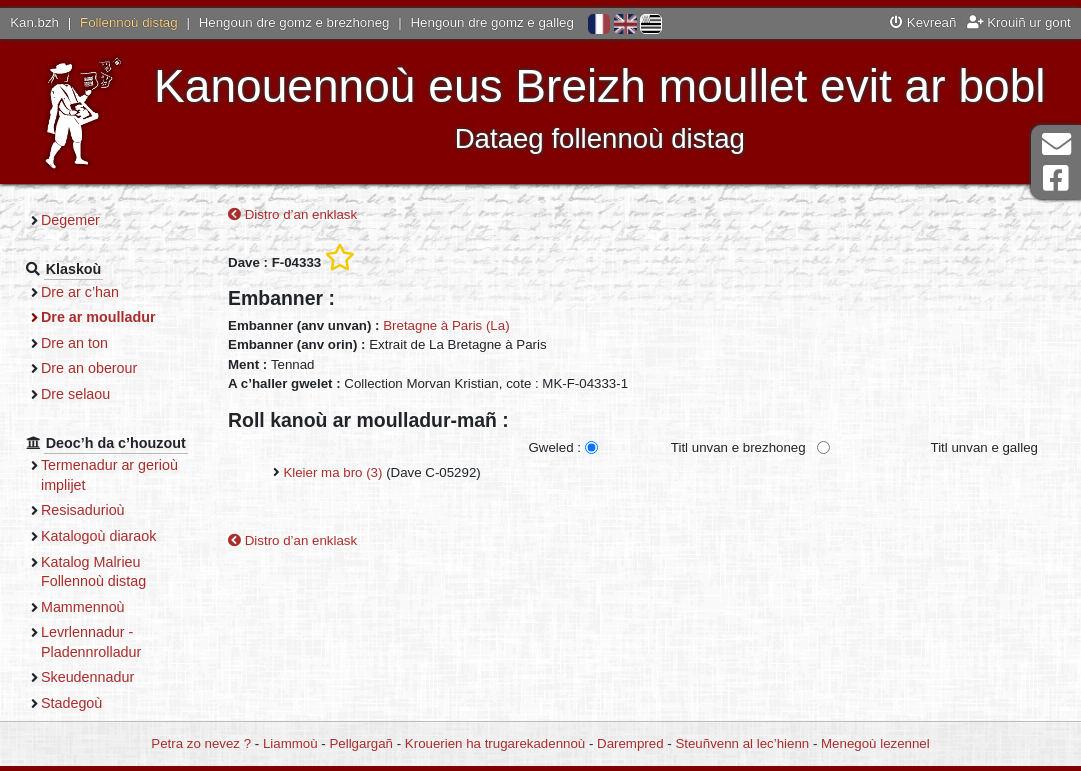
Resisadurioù (83, 510)
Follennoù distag (129, 22)
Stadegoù (71, 703)
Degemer (70, 220)
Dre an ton (74, 343)
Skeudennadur (87, 677)
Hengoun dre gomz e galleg (492, 22)
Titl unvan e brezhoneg (738, 447)
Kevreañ (923, 22)
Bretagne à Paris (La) (446, 325)
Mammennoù (83, 607)
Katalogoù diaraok (99, 536)
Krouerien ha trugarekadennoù (495, 743)
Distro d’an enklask (292, 214)
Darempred (630, 743)
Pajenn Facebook (1056, 178)
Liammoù (290, 743)
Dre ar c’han (80, 292)
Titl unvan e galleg (984, 447)
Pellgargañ (361, 743)
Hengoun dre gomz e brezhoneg (294, 22)
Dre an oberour (89, 368)
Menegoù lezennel (875, 743)
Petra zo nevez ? (201, 743)
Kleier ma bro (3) (332, 472)
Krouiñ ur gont (1019, 22)
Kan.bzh (34, 22)
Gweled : (554, 447)
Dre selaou (75, 394)
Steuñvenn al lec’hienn (742, 743)
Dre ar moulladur (98, 317)
